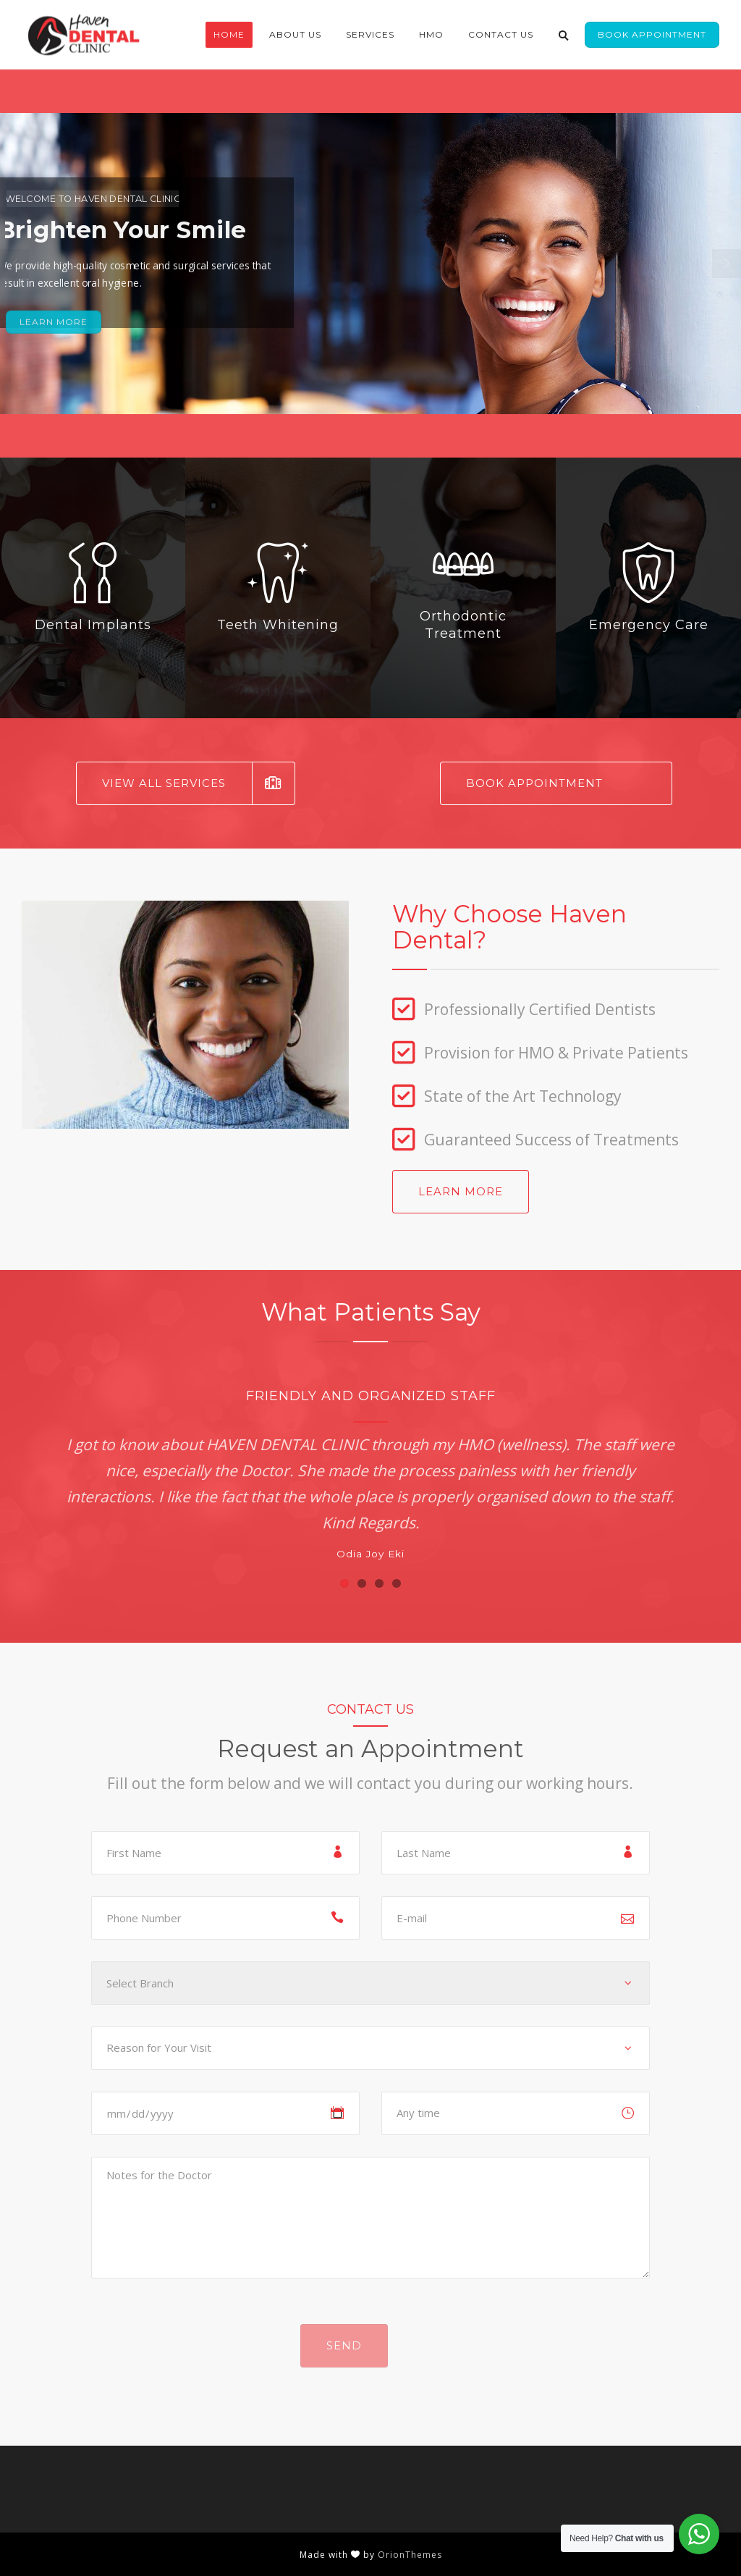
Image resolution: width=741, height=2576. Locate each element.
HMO (431, 34)
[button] (344, 1583)
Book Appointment (652, 34)
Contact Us (500, 34)
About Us (295, 34)
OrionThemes (410, 2554)
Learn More (460, 1191)
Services (370, 34)
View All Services (198, 783)
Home (229, 34)
